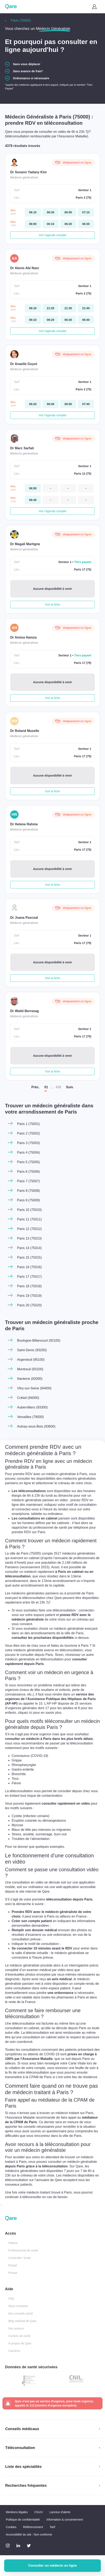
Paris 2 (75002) (28, 1133)
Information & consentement (64, 2519)
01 (46, 1087)
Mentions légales (17, 2512)
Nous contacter (18, 2306)
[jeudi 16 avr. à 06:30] (50, 212)
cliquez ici (25, 1712)
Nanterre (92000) (29, 1378)
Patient (13, 2243)
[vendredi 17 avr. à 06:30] (86, 224)
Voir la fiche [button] (52, 604)
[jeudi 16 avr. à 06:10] (33, 212)
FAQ (11, 2298)
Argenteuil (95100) (31, 1359)
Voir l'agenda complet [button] (52, 235)
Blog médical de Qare (22, 2321)
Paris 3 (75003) (28, 1143)
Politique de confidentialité (23, 2519)
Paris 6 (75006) (28, 1171)
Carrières (14, 2350)
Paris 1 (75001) (28, 1124)
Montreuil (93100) (30, 1369)
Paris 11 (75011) (29, 1219)
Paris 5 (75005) (28, 1162)
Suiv (70, 1087)
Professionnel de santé (23, 2250)
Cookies (11, 2527)
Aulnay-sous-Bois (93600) (36, 1426)
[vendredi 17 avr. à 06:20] (68, 224)
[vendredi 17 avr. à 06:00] (33, 224)
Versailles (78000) (30, 1417)
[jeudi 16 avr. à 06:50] (68, 212)
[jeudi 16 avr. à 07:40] (86, 404)
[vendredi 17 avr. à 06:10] (50, 224)
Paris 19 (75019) (29, 1295)
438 (58, 1087)
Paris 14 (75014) (29, 1248)
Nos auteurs (16, 2328)
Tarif (52, 2527)
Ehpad (12, 2265)
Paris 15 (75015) (29, 1257)
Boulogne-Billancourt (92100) (38, 1340)
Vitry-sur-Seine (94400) (34, 1388)
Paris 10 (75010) (29, 1210)
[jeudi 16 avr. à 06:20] (33, 404)
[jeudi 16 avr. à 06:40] (50, 404)
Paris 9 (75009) (28, 1200)
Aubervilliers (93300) (32, 1407)
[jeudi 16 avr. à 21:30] (68, 308)
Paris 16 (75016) (29, 1267)
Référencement (33, 2527)
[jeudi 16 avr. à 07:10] (86, 212)
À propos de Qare (19, 2343)
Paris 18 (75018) (29, 1286)
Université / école (19, 2258)
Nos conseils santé (20, 2313)
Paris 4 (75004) (28, 1152)
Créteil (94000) (28, 1398)
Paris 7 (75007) (28, 1181)
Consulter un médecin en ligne (52, 2565)
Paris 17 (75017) (29, 1276)
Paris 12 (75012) (29, 1229)
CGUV (38, 2512)
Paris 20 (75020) (29, 1305)
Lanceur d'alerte (60, 2512)
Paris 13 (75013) (29, 1238)
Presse (13, 2272)
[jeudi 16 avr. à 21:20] (50, 308)
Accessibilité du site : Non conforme (29, 2534)
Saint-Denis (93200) (32, 1350)
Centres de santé (19, 2336)
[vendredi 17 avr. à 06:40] (86, 320)
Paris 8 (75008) (28, 1190)
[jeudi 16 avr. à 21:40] (86, 308)
